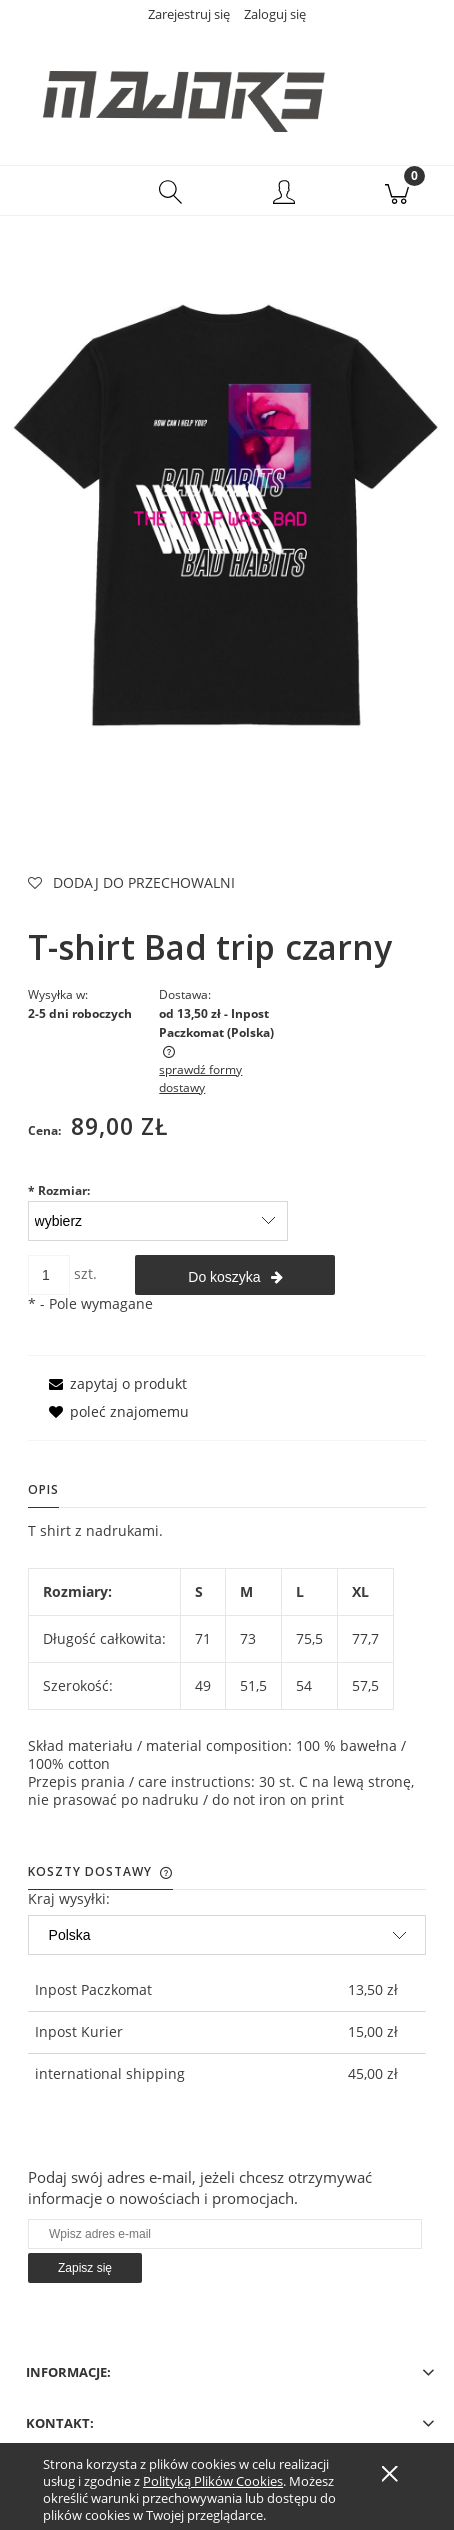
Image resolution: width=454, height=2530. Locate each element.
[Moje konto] (284, 194)
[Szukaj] (171, 191)
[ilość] (49, 1275)
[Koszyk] (398, 191)
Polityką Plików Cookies (213, 2481)
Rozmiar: (59, 1190)
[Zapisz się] (85, 2268)
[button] (57, 191)
